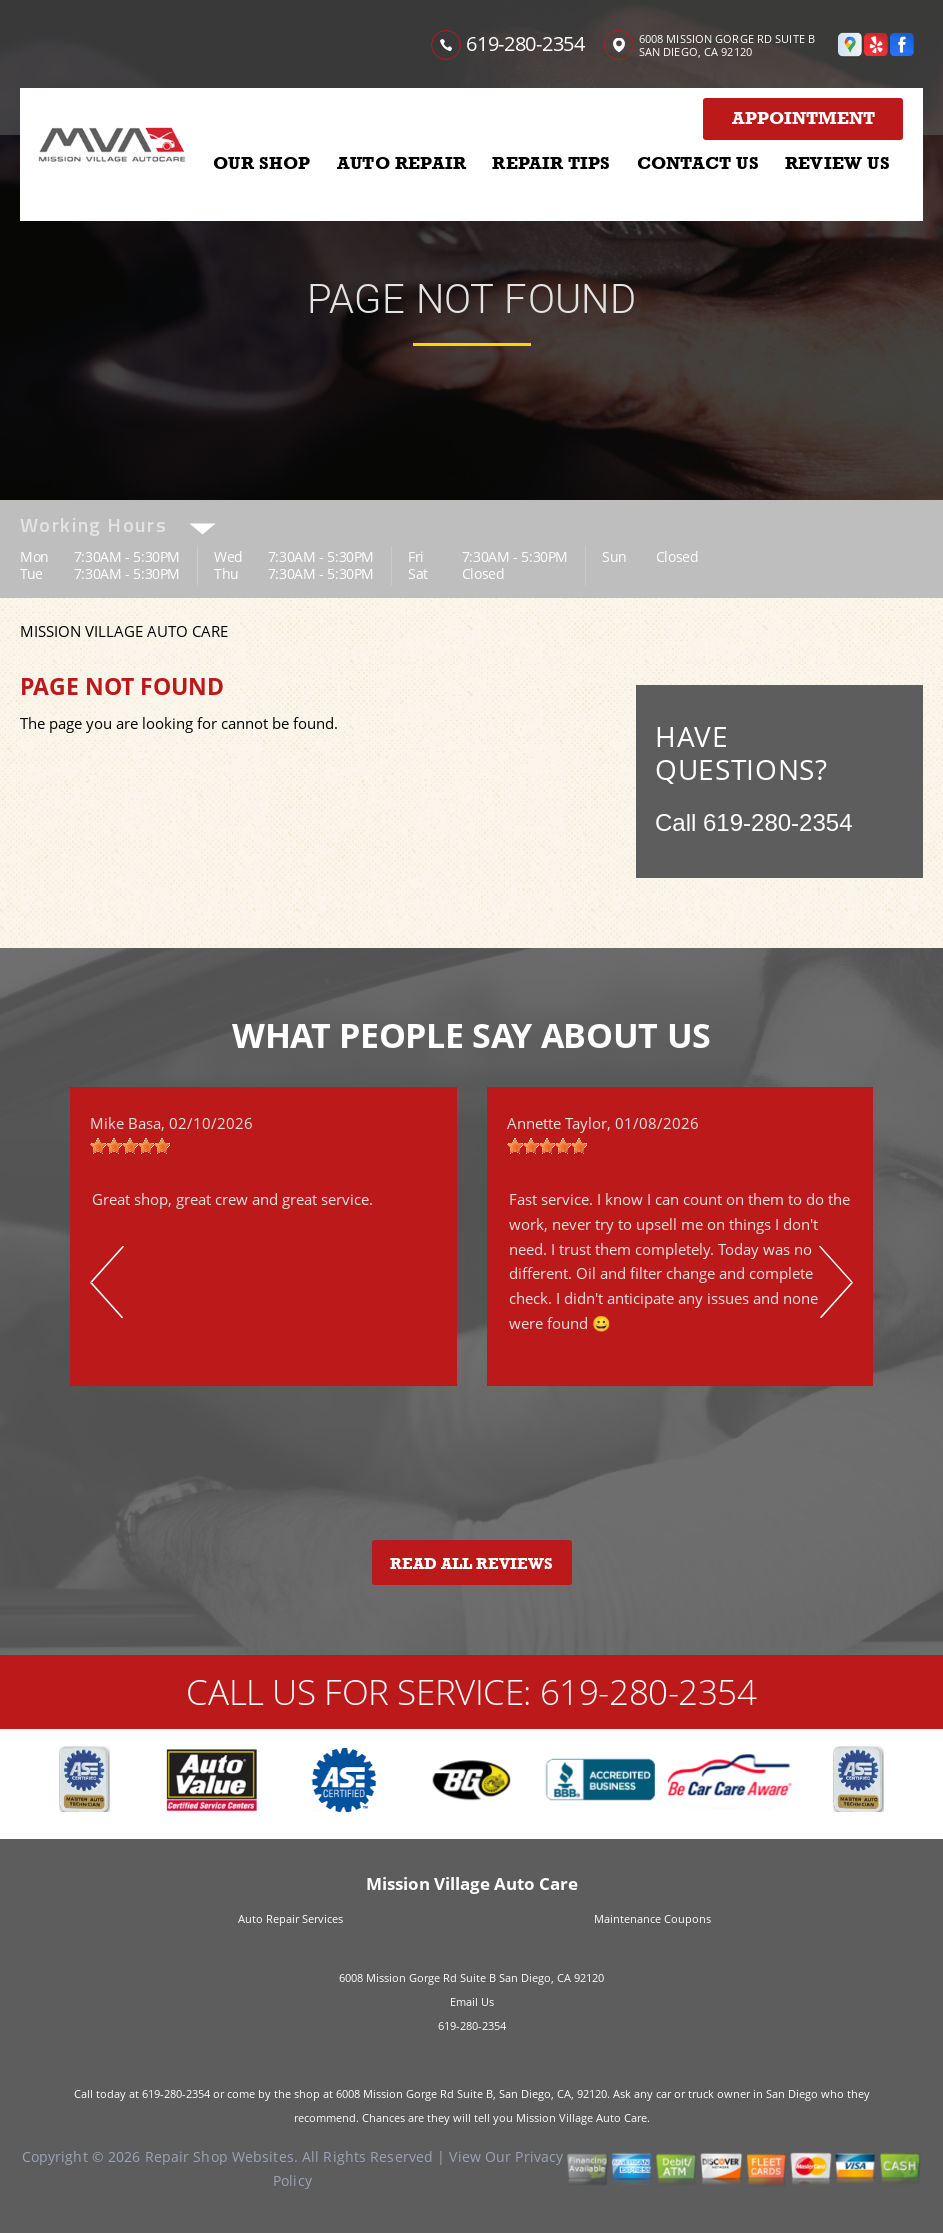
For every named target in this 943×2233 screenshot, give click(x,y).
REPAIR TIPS (551, 163)
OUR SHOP (261, 163)
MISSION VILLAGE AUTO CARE (124, 631)
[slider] (130, 1146)
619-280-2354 (525, 43)
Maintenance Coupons (652, 1918)
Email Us (472, 2001)
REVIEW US (837, 163)
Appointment (803, 118)
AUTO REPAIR (401, 163)
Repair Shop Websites (219, 2156)
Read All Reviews (471, 1564)
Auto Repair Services (290, 1918)
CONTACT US (698, 163)
